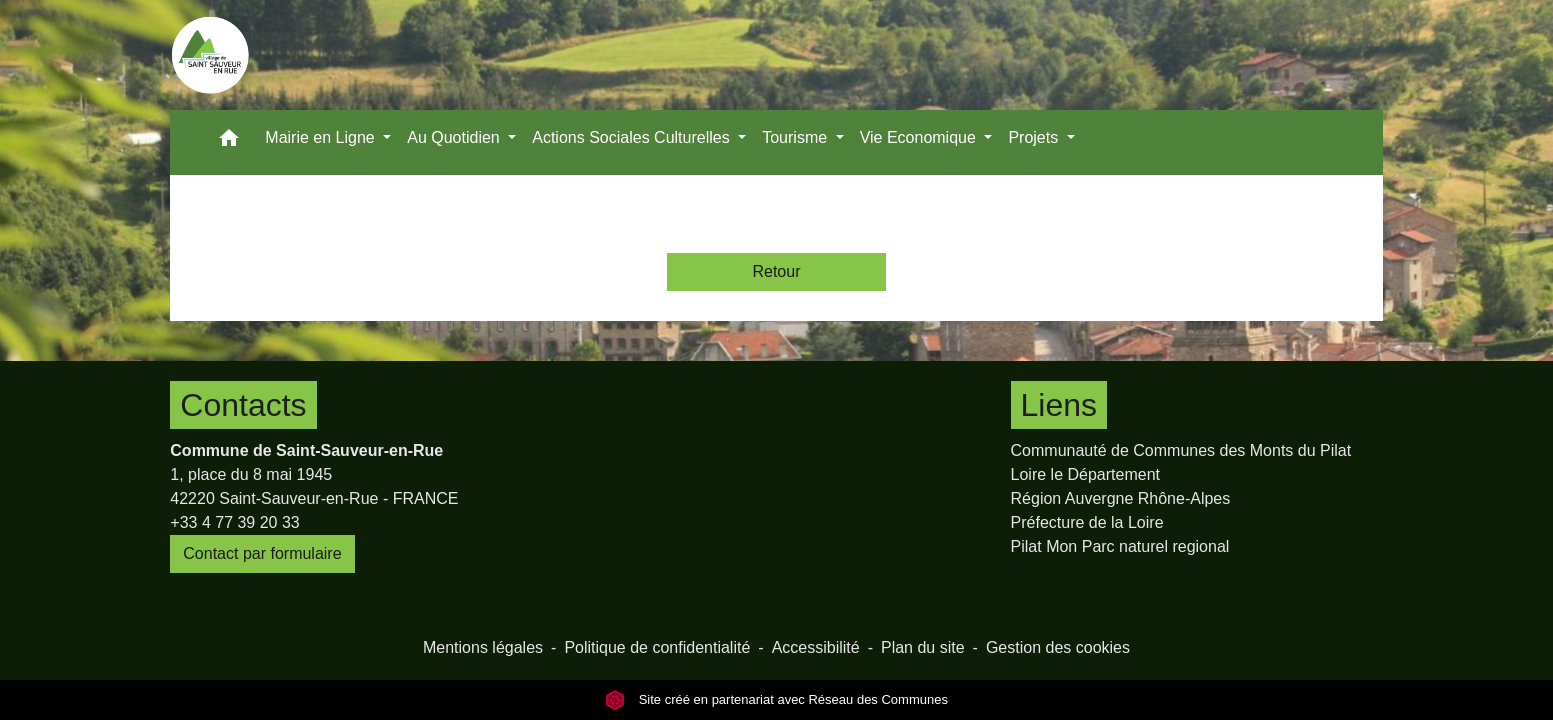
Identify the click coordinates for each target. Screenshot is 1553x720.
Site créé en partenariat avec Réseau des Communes (776, 699)
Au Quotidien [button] (455, 137)
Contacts (243, 405)
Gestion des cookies (1058, 647)
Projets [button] (1035, 137)
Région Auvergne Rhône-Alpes (1121, 498)
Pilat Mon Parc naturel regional (1120, 546)
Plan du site (923, 647)
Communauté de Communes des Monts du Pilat (1181, 450)
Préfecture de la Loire (1087, 522)
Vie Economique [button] (920, 137)
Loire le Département (1085, 474)
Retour (776, 271)
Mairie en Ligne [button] (322, 137)
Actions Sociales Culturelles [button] (633, 137)
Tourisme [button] (796, 137)
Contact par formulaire (262, 553)
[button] (229, 142)
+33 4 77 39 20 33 (234, 522)
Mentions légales (483, 647)
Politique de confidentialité (657, 647)
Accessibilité (816, 647)
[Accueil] (210, 55)
